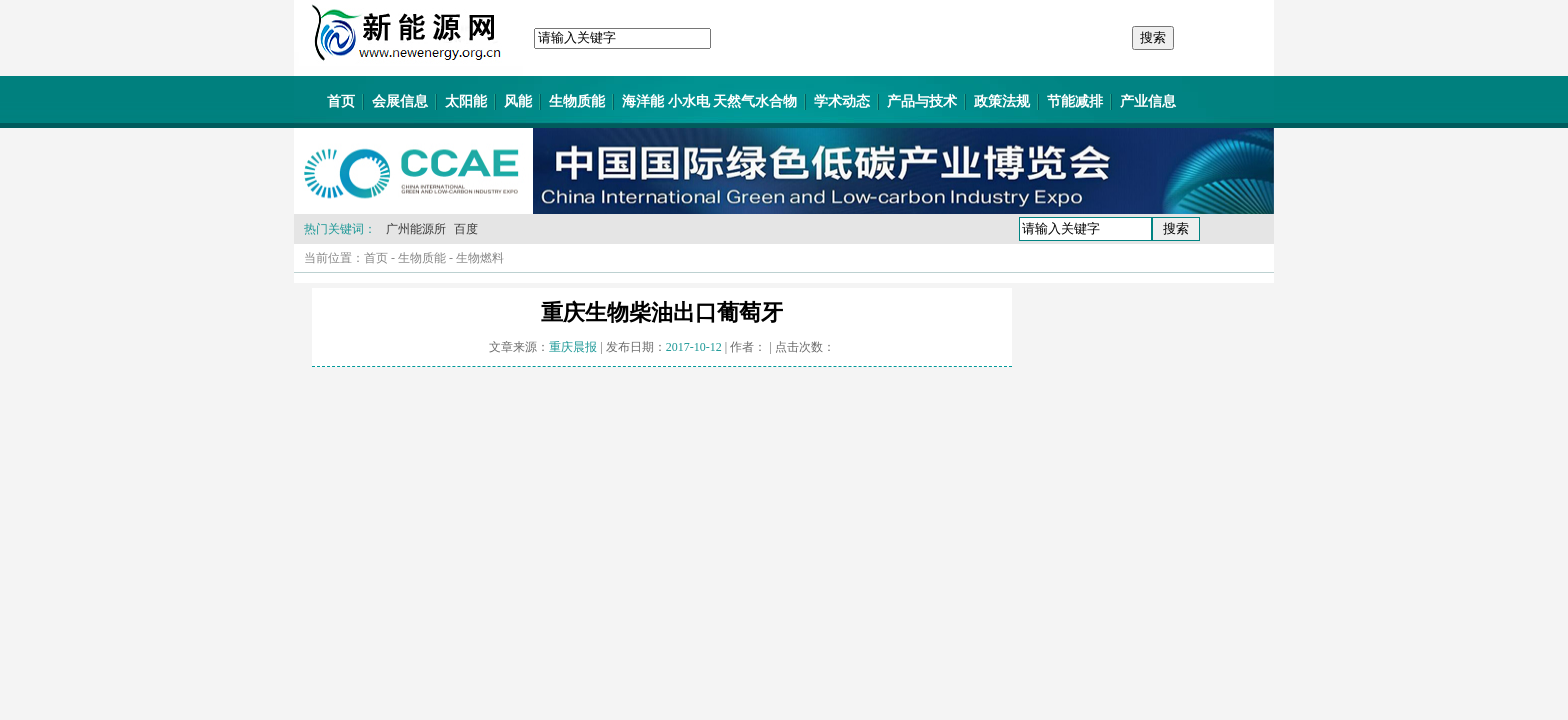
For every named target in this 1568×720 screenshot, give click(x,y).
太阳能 (466, 101)
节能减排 (1075, 101)
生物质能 (577, 101)
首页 (341, 101)
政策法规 (1002, 101)
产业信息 (1148, 101)
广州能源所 (416, 229)
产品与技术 (922, 101)
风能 (518, 101)
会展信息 (400, 101)
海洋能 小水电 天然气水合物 (709, 101)
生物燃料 (480, 258)
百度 (466, 229)
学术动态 (842, 101)
